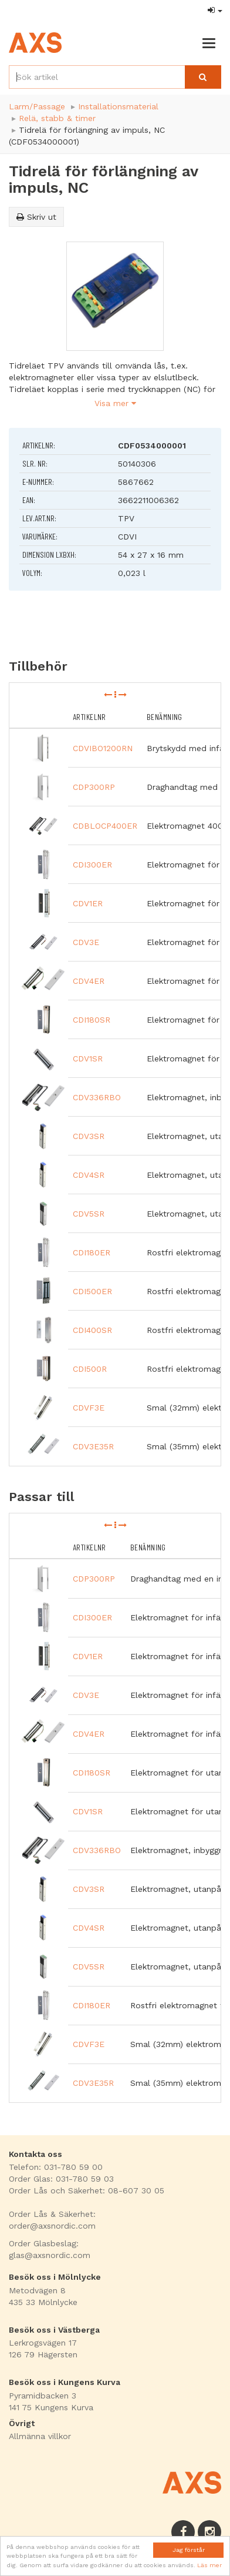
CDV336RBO (97, 1097)
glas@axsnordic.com (49, 2255)
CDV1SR (88, 1058)
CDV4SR (88, 1175)
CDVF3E (88, 1407)
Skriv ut (36, 217)
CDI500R (90, 1369)
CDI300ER (92, 864)
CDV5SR (88, 1213)
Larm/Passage (37, 106)
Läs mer (209, 2565)
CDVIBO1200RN (103, 748)
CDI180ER (91, 1252)
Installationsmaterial (118, 106)
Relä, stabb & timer (57, 118)
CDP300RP (94, 787)
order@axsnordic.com (52, 2225)
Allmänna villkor (40, 2436)
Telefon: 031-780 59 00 (56, 2167)
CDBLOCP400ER (105, 825)
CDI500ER (92, 1291)
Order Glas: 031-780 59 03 (61, 2178)
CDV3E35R (93, 1446)
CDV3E (86, 942)
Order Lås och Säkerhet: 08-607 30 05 (86, 2190)
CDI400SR (92, 1330)
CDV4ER (88, 981)
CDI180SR (91, 1019)
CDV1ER (88, 903)
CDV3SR (88, 1136)
